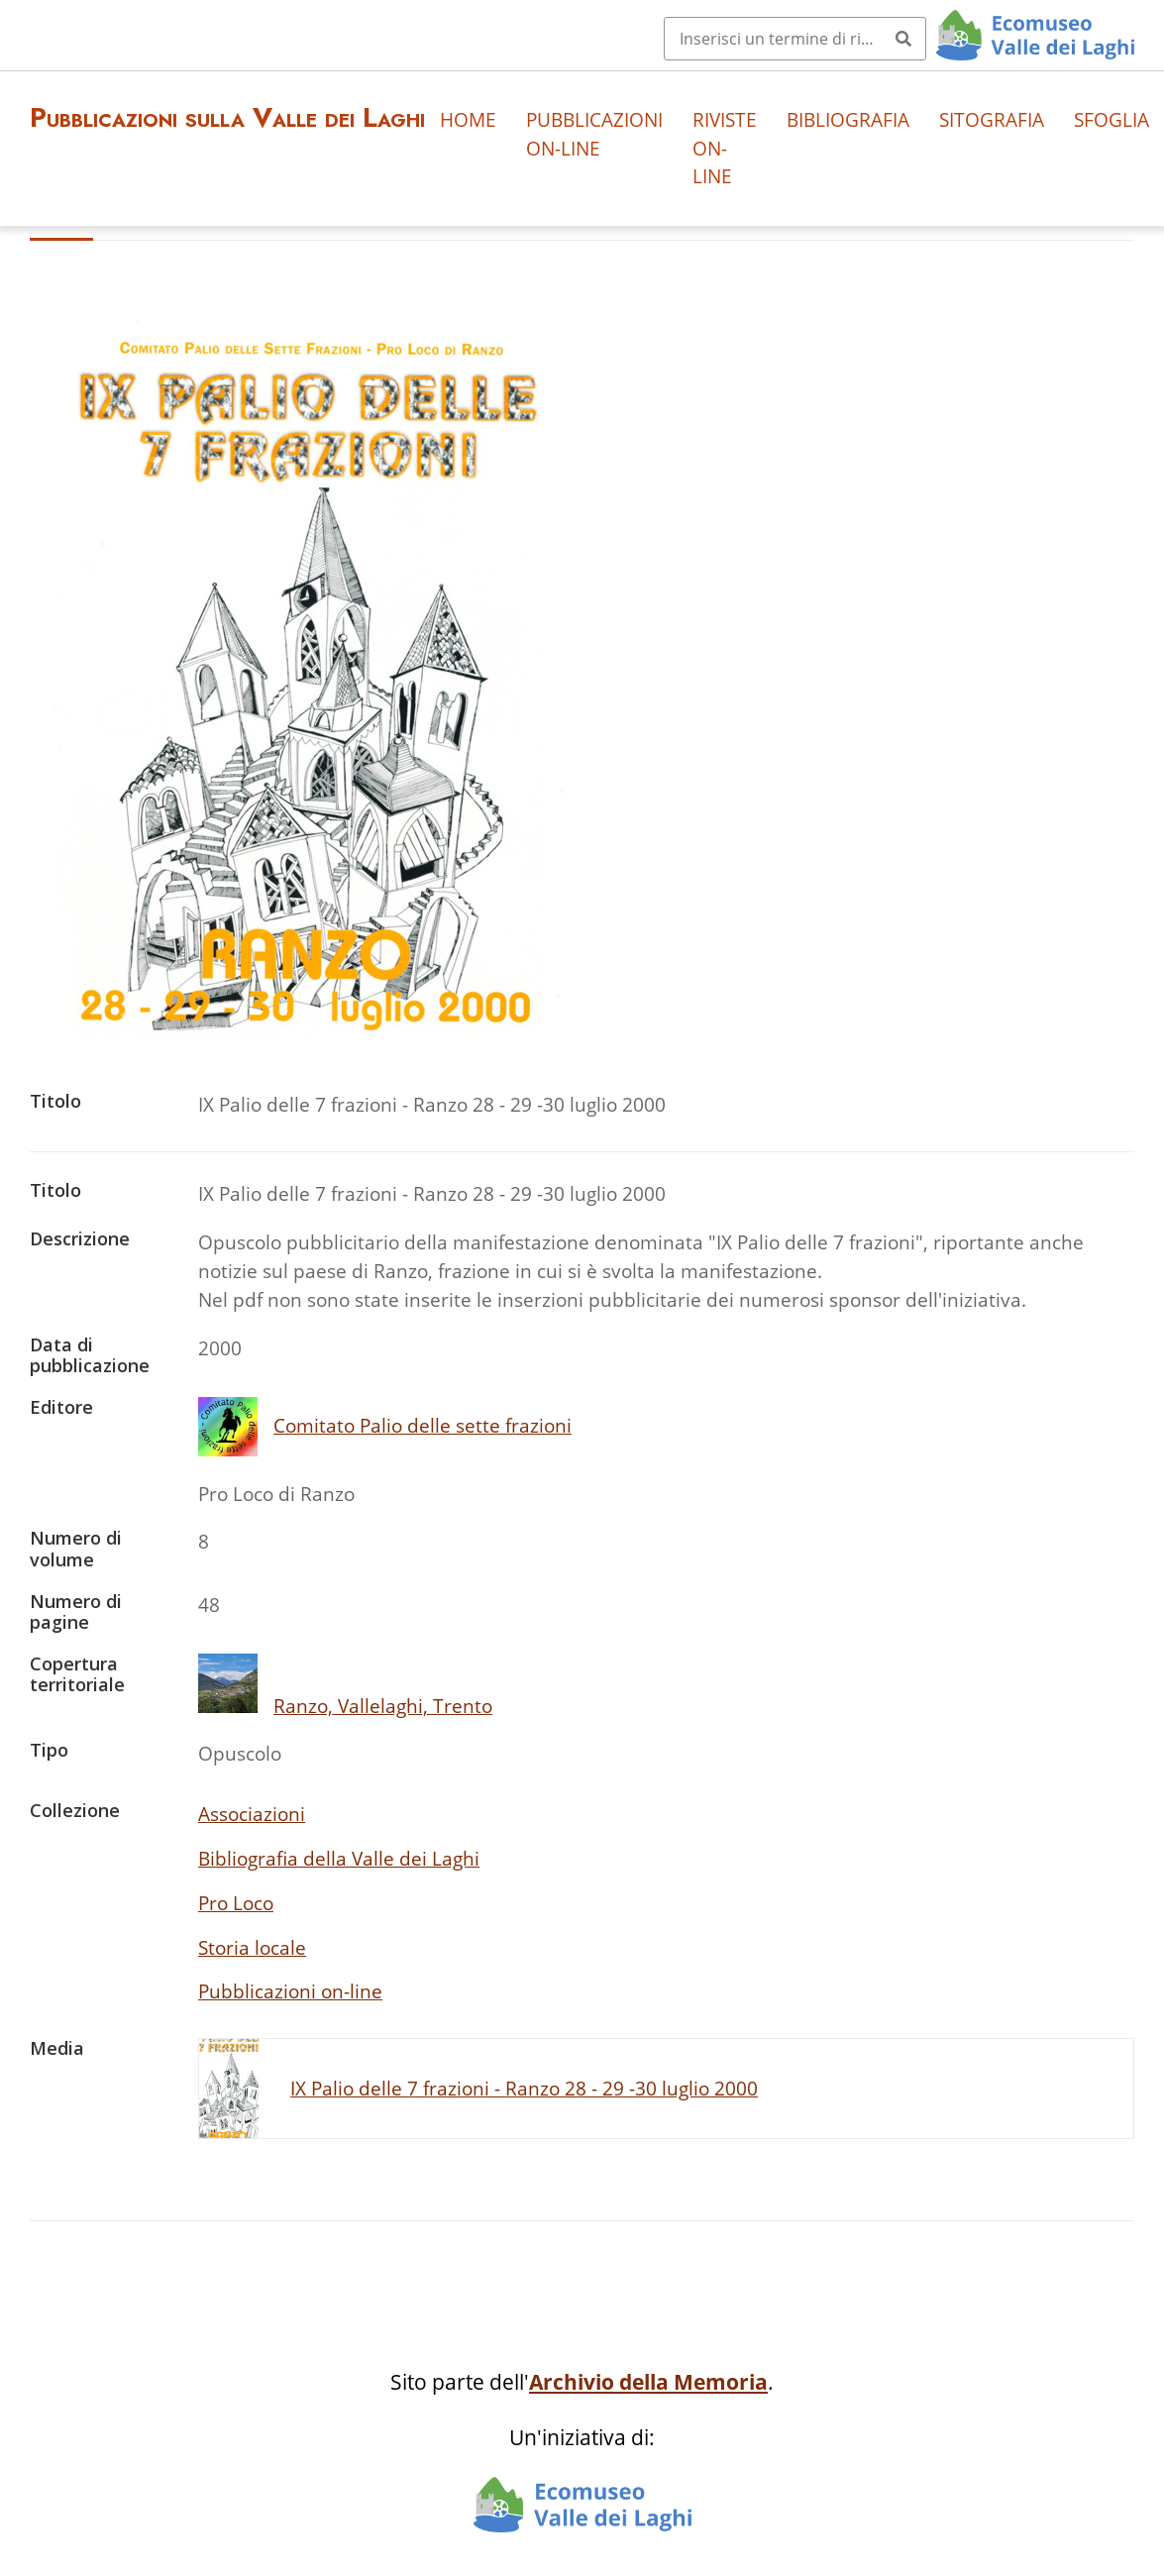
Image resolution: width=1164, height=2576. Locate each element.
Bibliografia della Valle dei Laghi (338, 1858)
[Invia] (903, 38)
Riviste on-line (724, 148)
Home (468, 119)
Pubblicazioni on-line (594, 133)
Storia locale (252, 1947)
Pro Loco (235, 1902)
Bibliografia (848, 119)
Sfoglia (1111, 119)
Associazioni (251, 1813)
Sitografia (991, 119)
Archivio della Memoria (648, 2382)
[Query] (795, 38)
